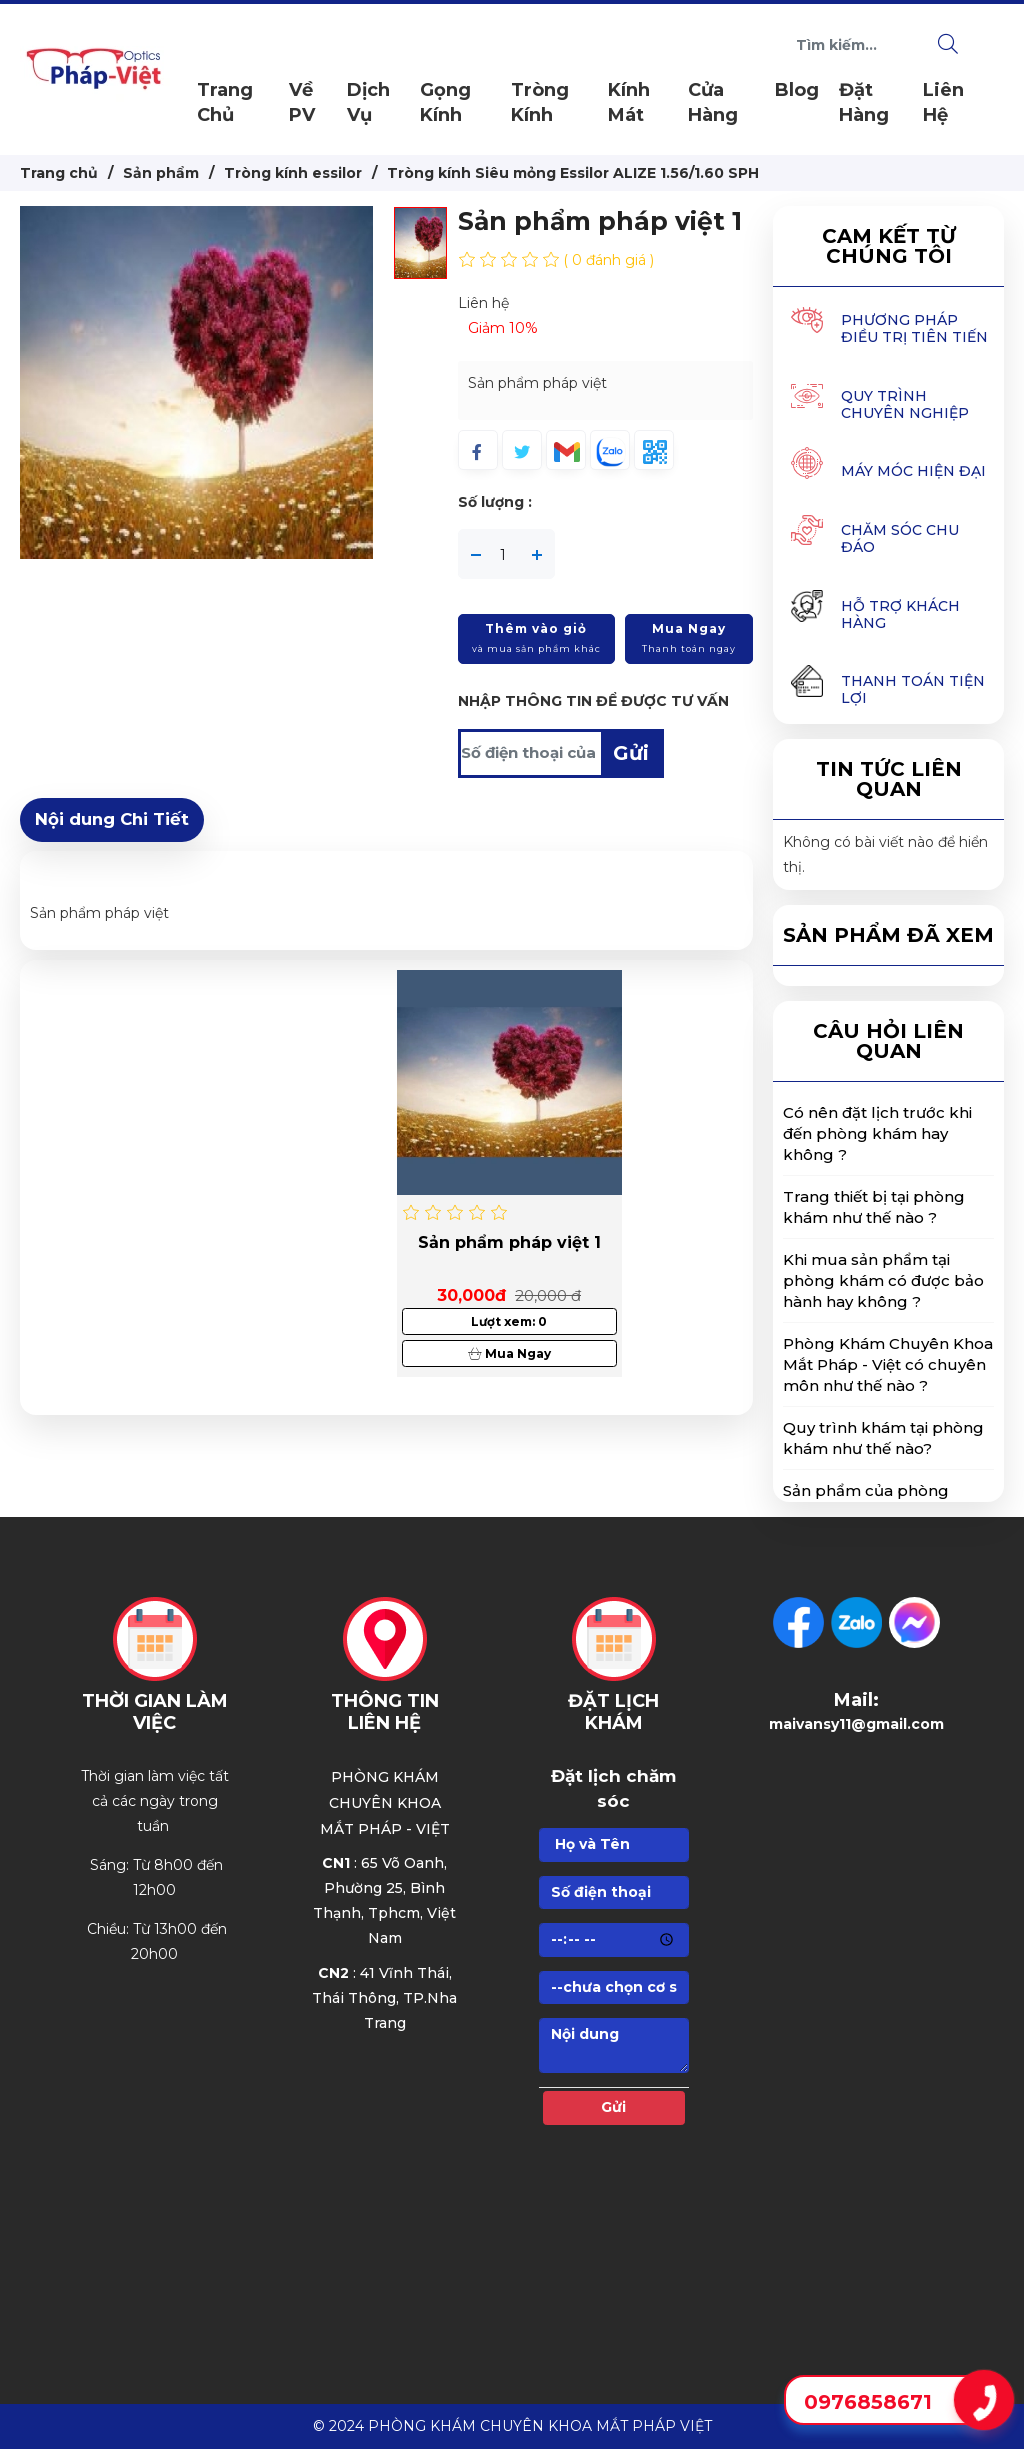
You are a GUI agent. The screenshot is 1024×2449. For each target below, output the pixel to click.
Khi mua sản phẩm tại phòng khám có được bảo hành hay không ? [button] (883, 1280)
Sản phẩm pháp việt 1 (509, 1242)
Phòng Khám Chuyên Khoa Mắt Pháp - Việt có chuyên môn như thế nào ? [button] (888, 1364)
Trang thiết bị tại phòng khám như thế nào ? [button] (874, 1207)
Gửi (631, 753)
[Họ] (614, 1845)
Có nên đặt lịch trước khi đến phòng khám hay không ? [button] (877, 1133)
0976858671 (868, 2402)
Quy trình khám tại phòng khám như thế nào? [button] (883, 1438)
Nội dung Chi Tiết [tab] (112, 819)
